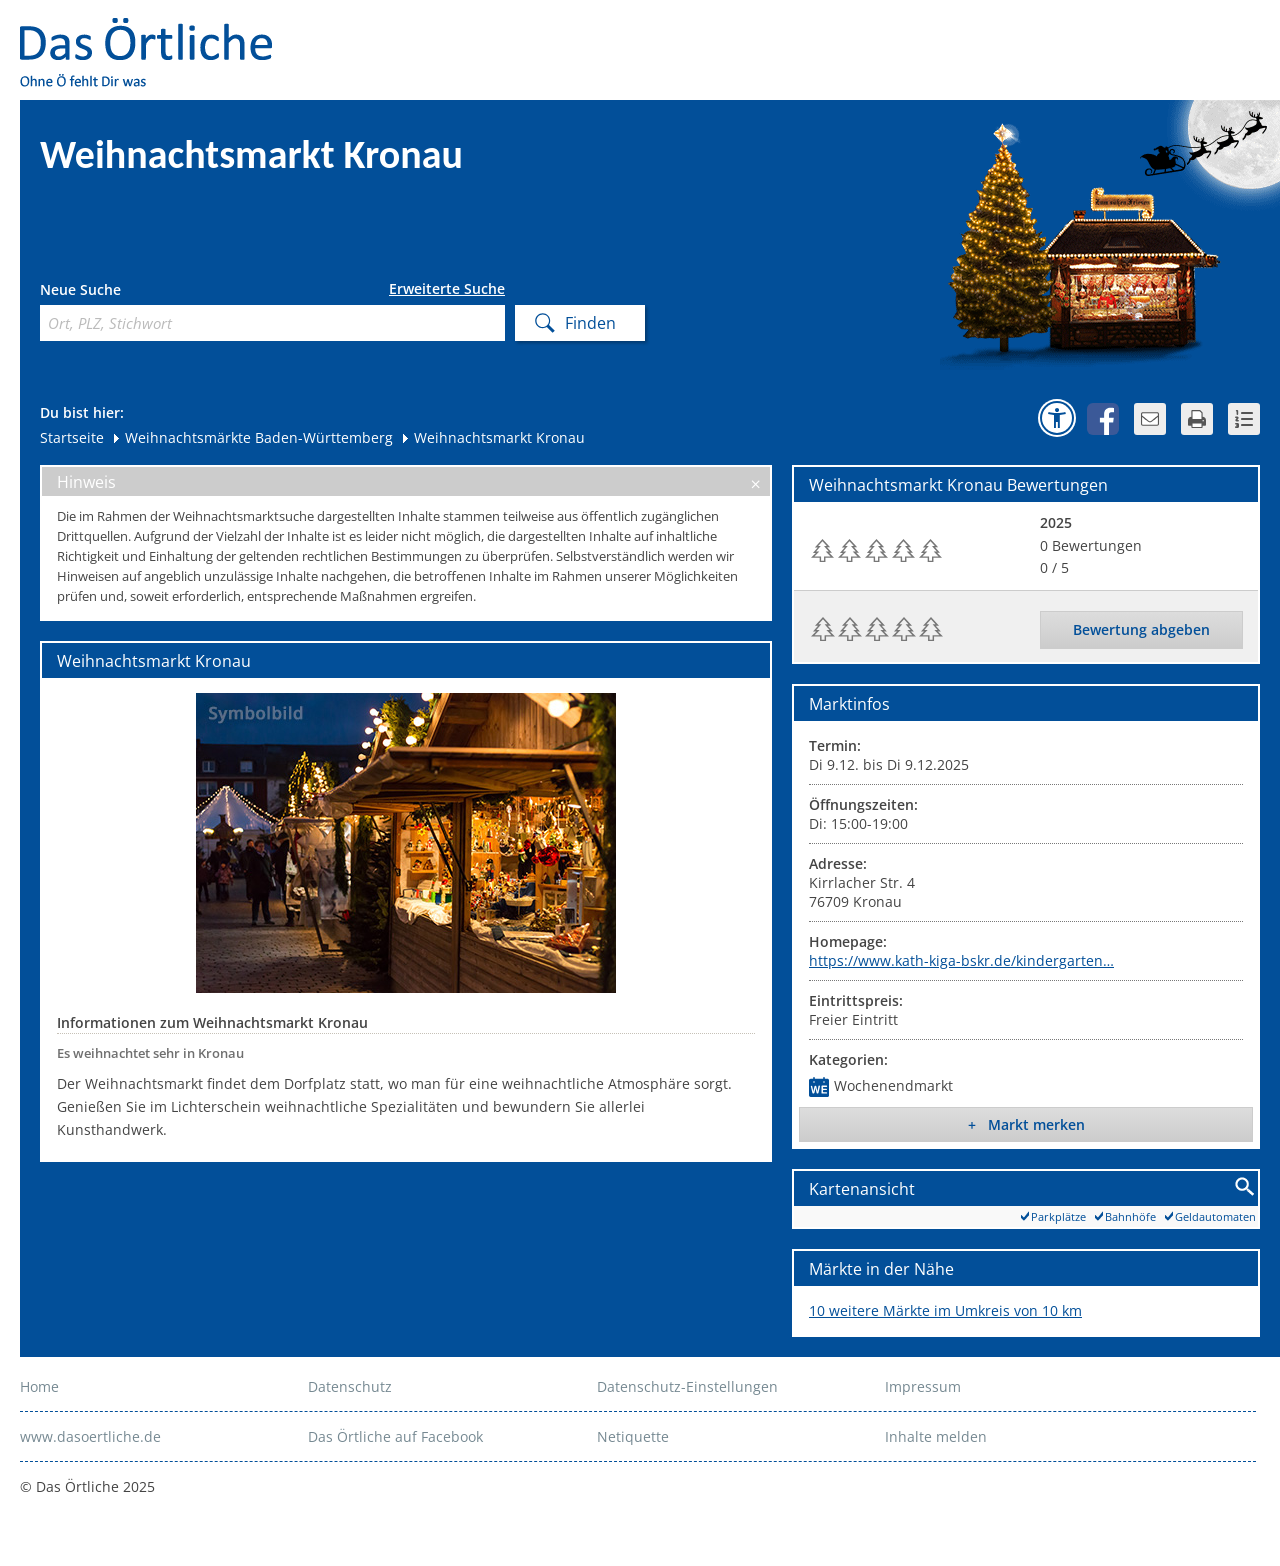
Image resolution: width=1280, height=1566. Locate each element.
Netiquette (633, 1436)
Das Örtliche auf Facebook (395, 1436)
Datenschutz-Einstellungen (687, 1386)
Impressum (923, 1386)
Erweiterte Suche (447, 289)
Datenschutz (350, 1386)
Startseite (72, 437)
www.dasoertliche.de (90, 1436)
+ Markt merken (1026, 1124)
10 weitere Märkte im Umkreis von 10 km (945, 1310)
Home (39, 1386)
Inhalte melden (936, 1436)
